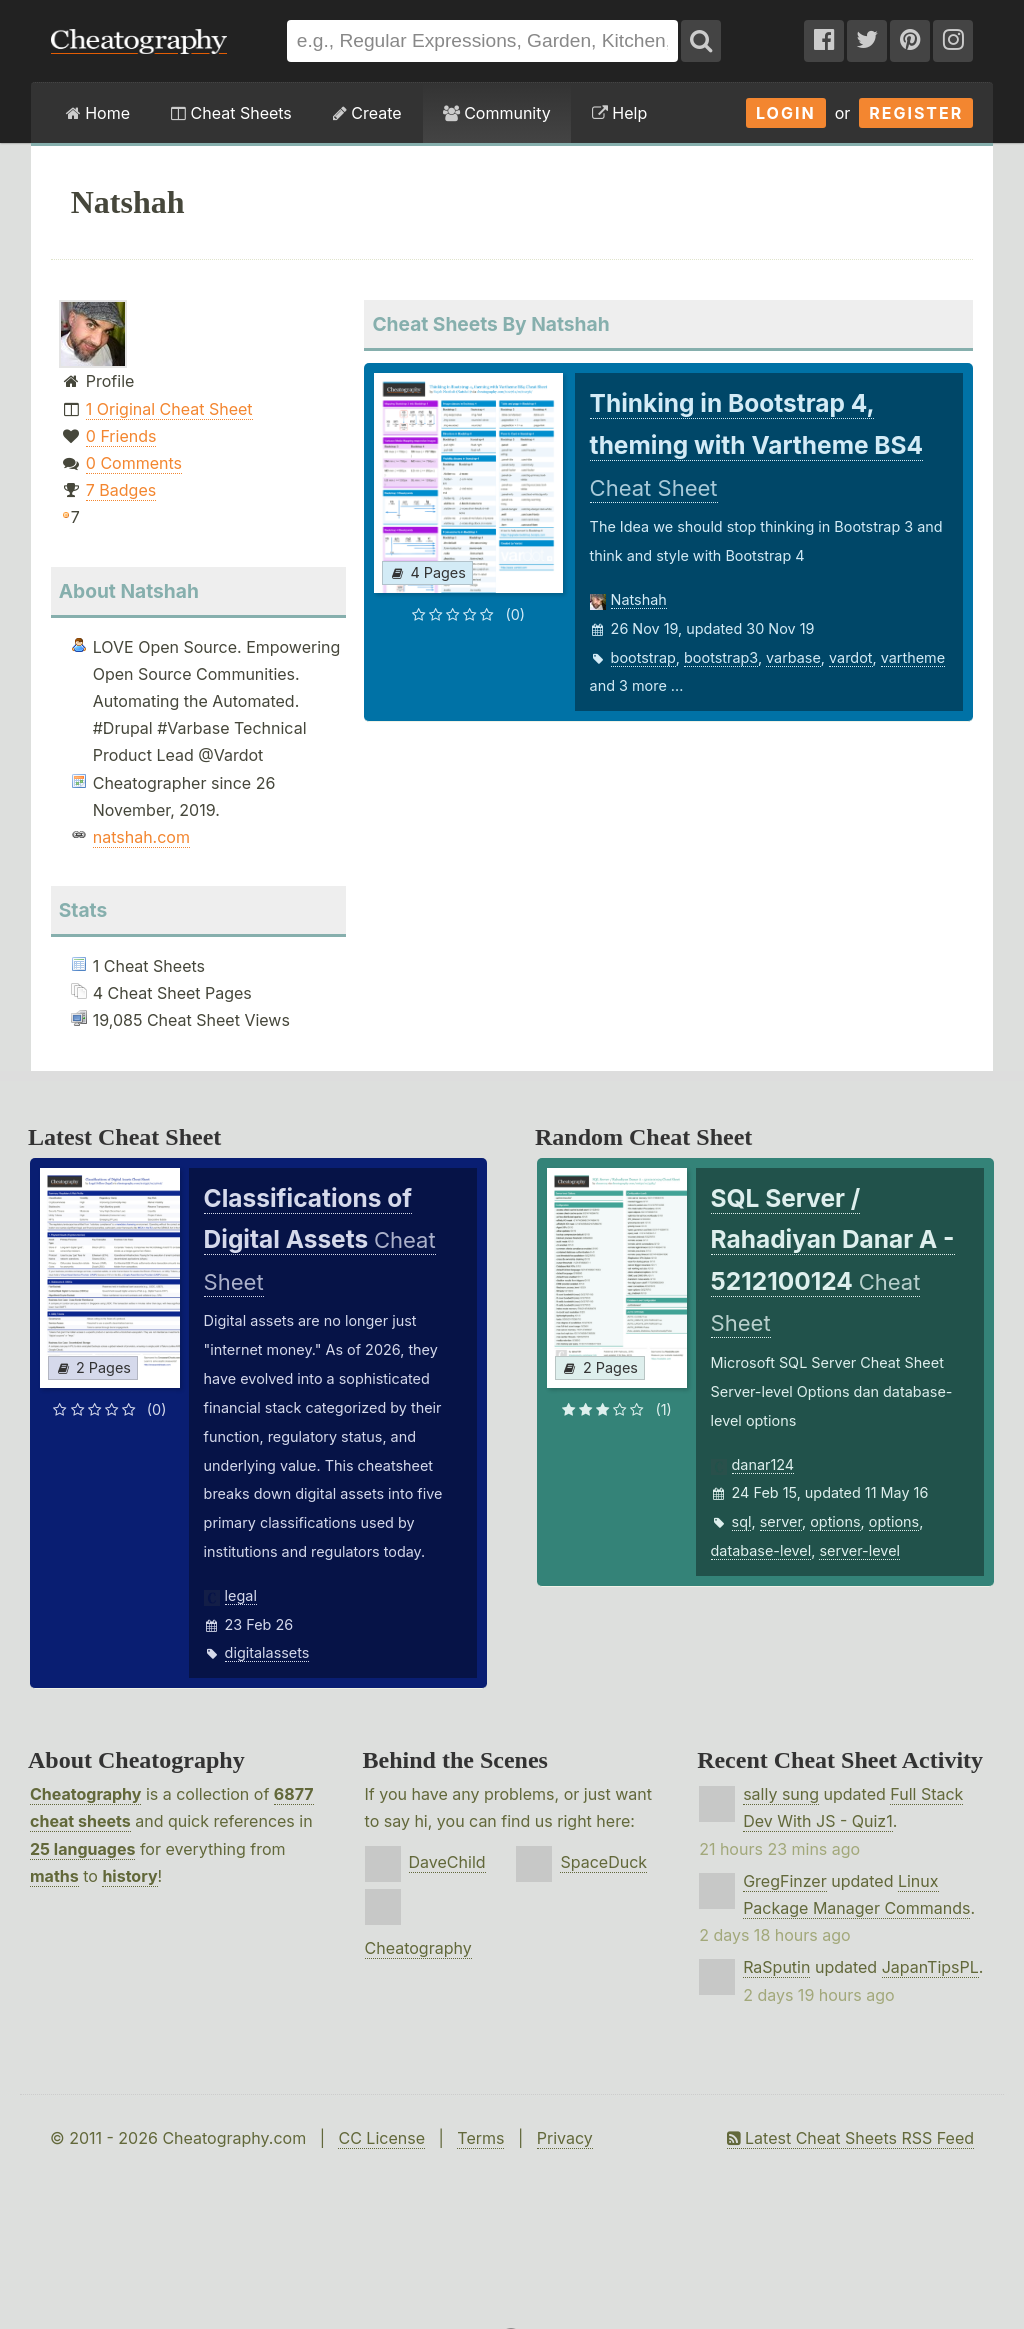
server (781, 1521)
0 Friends (121, 436)
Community (497, 113)
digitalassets (267, 1652)
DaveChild (447, 1862)
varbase (793, 657)
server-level (859, 1550)
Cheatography (85, 1794)
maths (54, 1876)
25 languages (82, 1849)
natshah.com (141, 837)
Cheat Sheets (231, 113)
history (129, 1876)
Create (367, 113)
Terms (480, 2138)
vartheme (913, 657)
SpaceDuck (603, 1862)
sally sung (781, 1794)
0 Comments (134, 463)
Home (98, 113)
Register (916, 113)
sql (742, 1521)
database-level (761, 1550)
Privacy (565, 2138)
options (835, 1521)
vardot (850, 657)
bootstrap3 (721, 657)
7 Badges (121, 490)
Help (619, 113)
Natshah (639, 599)
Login (786, 113)
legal (241, 1595)
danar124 (763, 1464)
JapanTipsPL (930, 1967)
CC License (381, 2138)
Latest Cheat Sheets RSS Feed (850, 2138)
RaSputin (776, 1967)
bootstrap (643, 657)
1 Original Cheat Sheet (169, 409)
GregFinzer (785, 1881)
